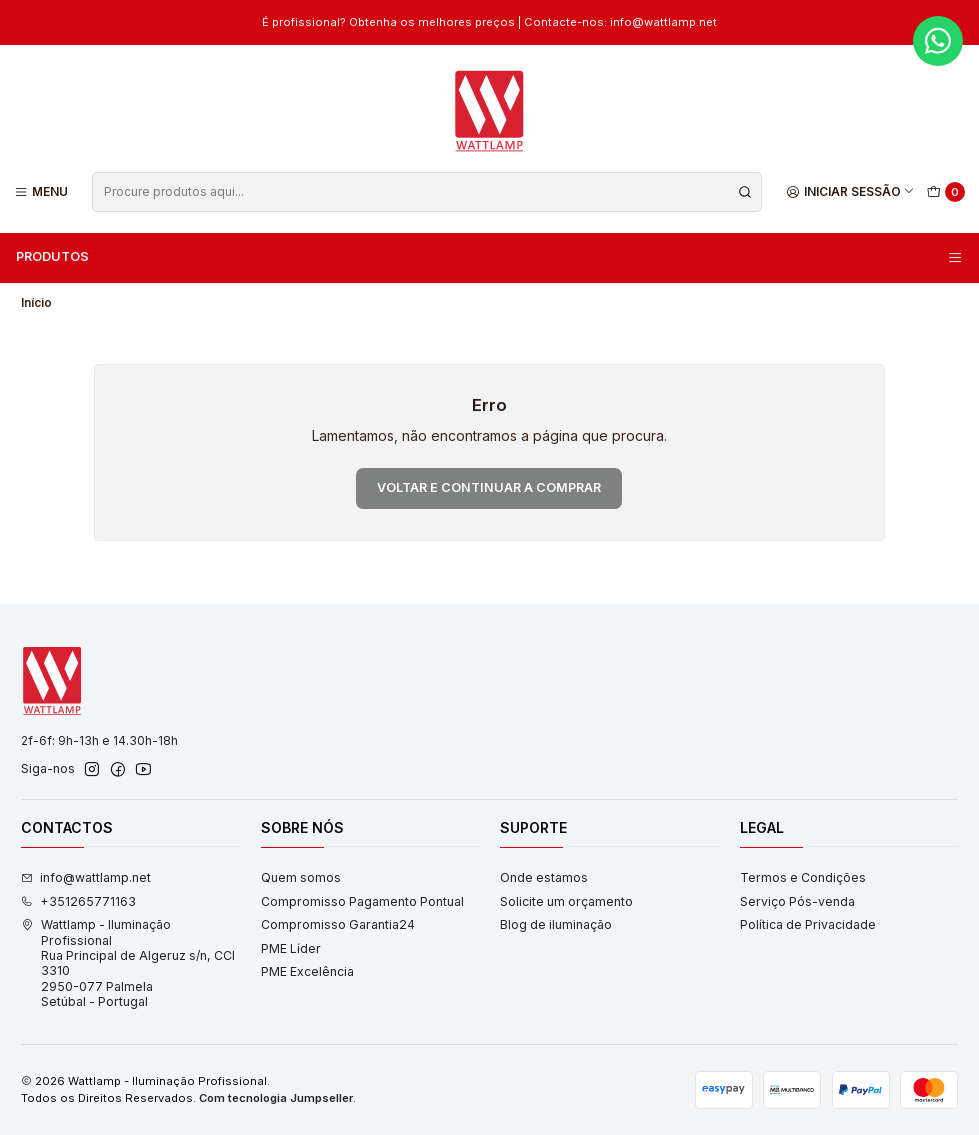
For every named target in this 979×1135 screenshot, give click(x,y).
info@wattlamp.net (86, 877)
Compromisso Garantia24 (338, 924)
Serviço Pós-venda (797, 901)
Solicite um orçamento (566, 901)
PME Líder (291, 948)
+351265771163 (78, 901)
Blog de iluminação (556, 924)
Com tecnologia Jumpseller (276, 1098)
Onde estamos (544, 877)
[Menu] (41, 191)
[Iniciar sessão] (851, 191)
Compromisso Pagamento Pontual (362, 901)
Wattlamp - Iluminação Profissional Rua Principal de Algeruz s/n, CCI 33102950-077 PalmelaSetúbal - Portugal (128, 963)
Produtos (490, 257)
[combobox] (426, 192)
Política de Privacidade (808, 924)
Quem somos (301, 877)
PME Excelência (307, 971)
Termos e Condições (803, 877)
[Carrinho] (946, 192)
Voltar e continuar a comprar (489, 487)
